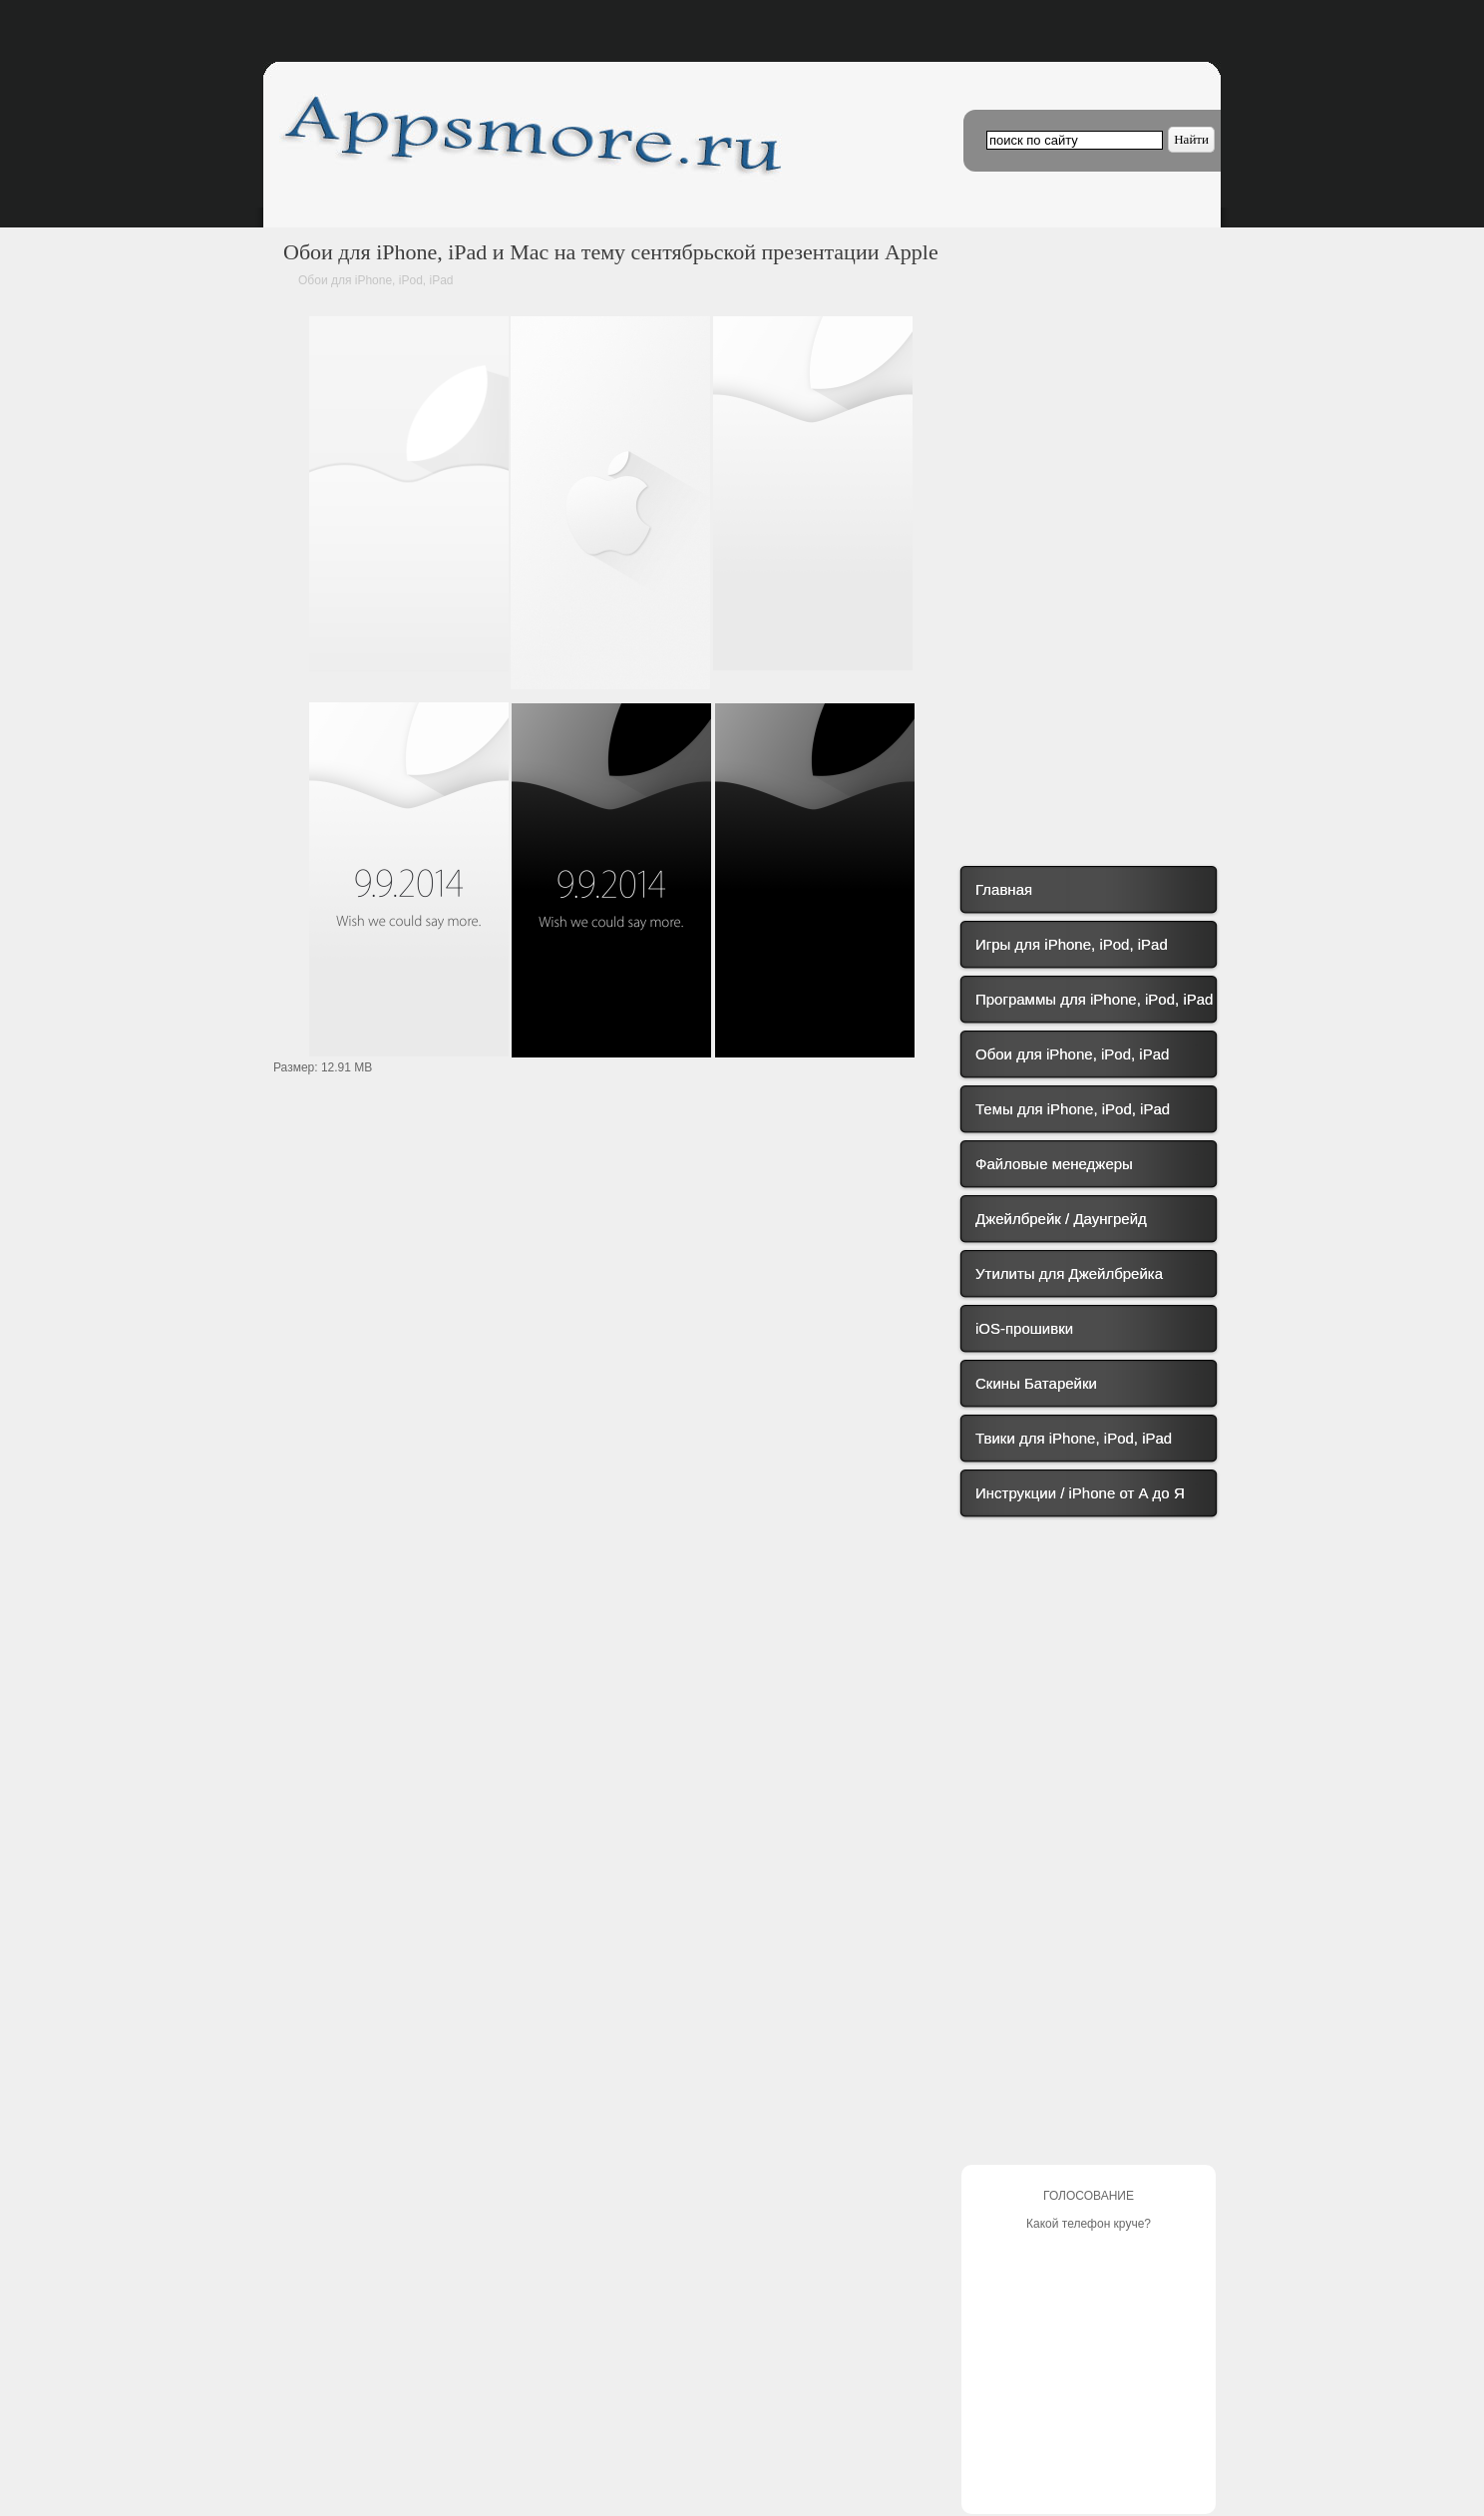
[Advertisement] (612, 1256)
